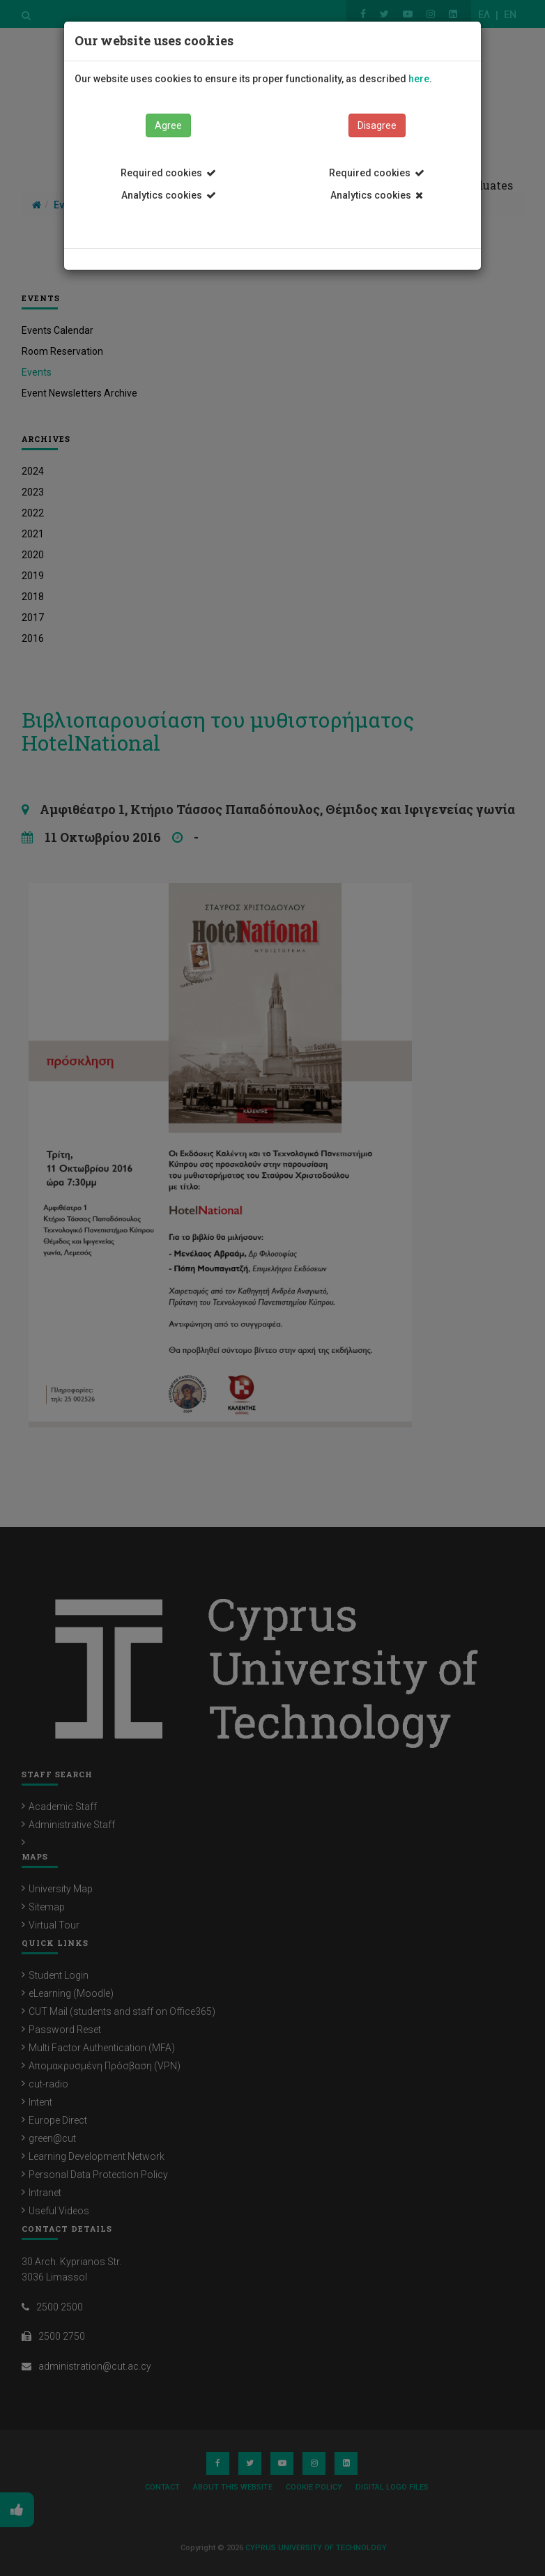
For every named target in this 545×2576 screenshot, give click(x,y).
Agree (168, 125)
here (418, 78)
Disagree (377, 125)
